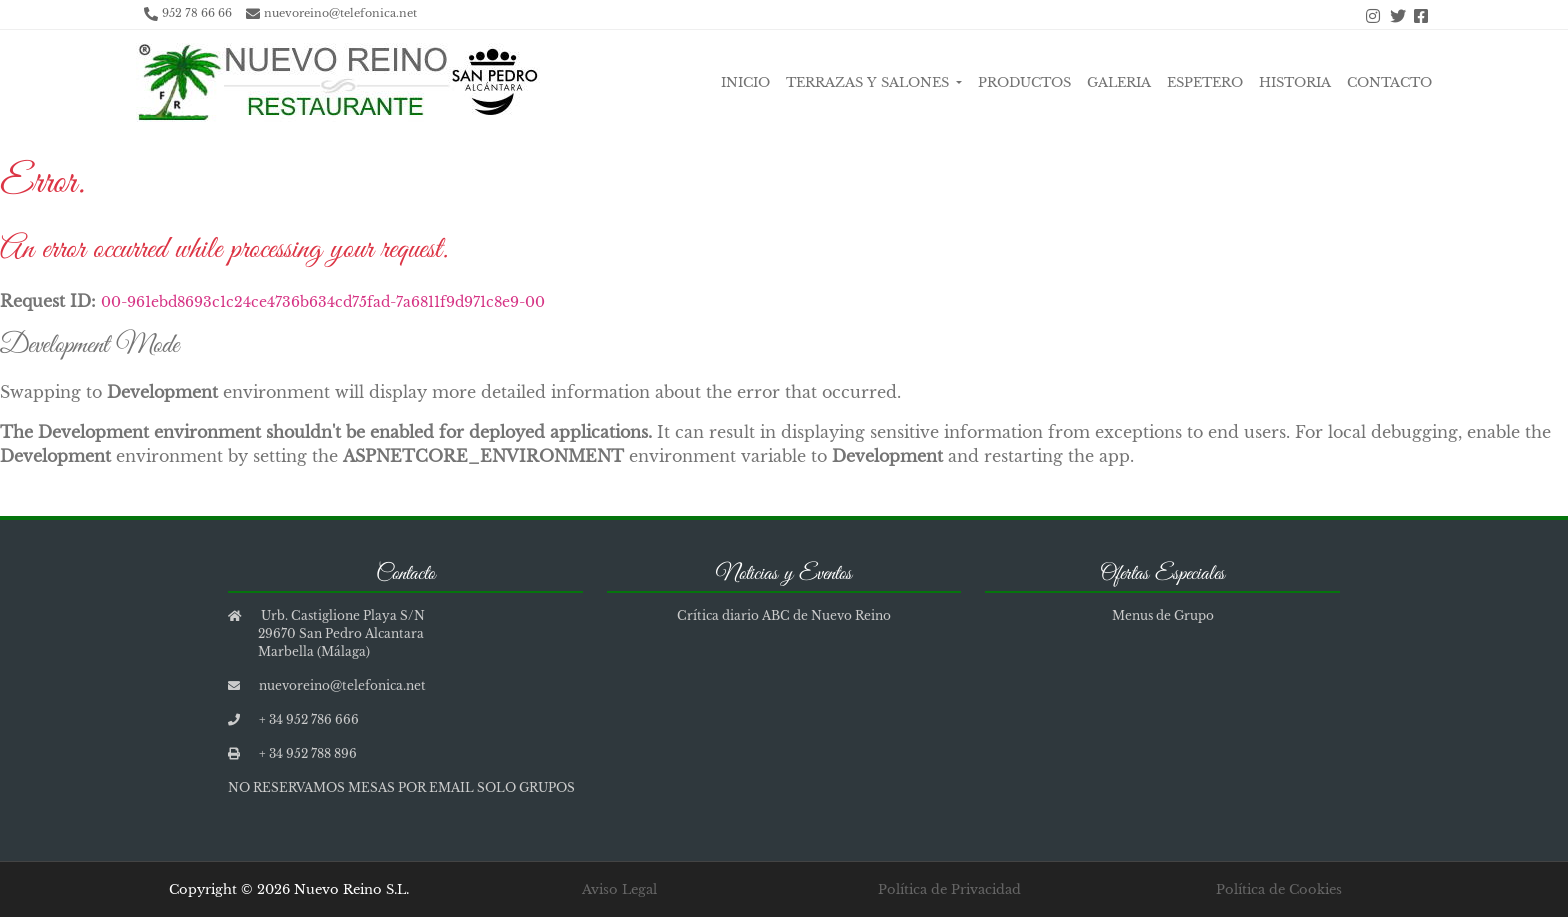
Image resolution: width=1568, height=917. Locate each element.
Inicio (745, 82)
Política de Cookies (1279, 889)
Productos (1024, 82)
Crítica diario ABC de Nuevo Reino (784, 615)
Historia (1295, 82)
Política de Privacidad (949, 889)
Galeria (1119, 82)
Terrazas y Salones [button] (869, 82)
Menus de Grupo (1163, 615)
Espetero (1205, 82)
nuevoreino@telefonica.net (340, 13)
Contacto (1389, 82)
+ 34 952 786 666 (309, 719)
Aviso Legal (619, 889)
